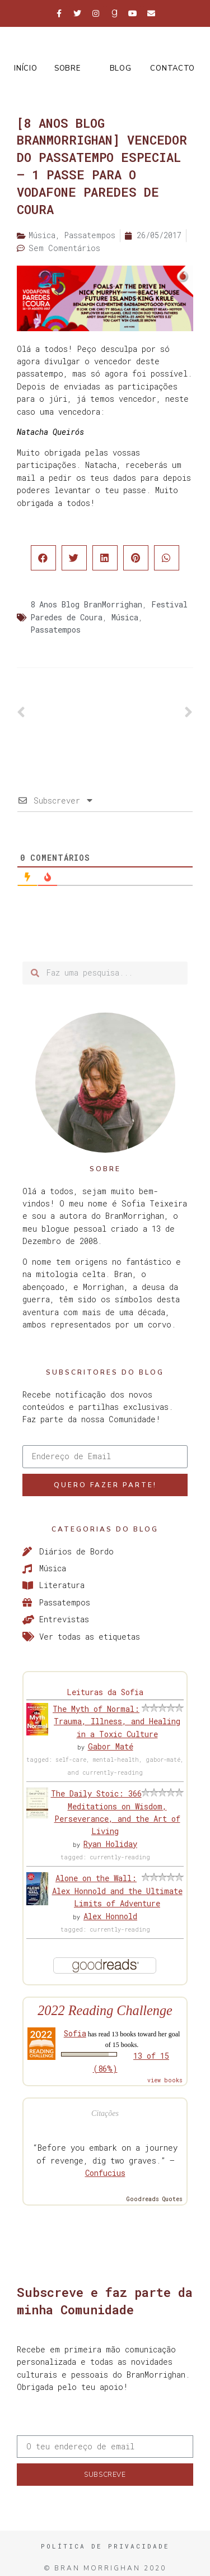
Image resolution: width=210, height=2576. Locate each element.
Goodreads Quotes (155, 2199)
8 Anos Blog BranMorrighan (86, 604)
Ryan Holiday (110, 1844)
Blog (121, 68)
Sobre (67, 68)
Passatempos (55, 629)
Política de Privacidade (105, 2546)
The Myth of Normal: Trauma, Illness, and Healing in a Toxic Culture (116, 1721)
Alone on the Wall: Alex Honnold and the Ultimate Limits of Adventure (117, 1891)
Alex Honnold (110, 1916)
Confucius (105, 2172)
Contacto (172, 68)
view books (165, 2080)
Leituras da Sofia (105, 1692)
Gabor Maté (110, 1746)
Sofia (75, 2033)
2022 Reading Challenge (105, 2010)
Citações (105, 2113)
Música (124, 617)
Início (25, 68)
